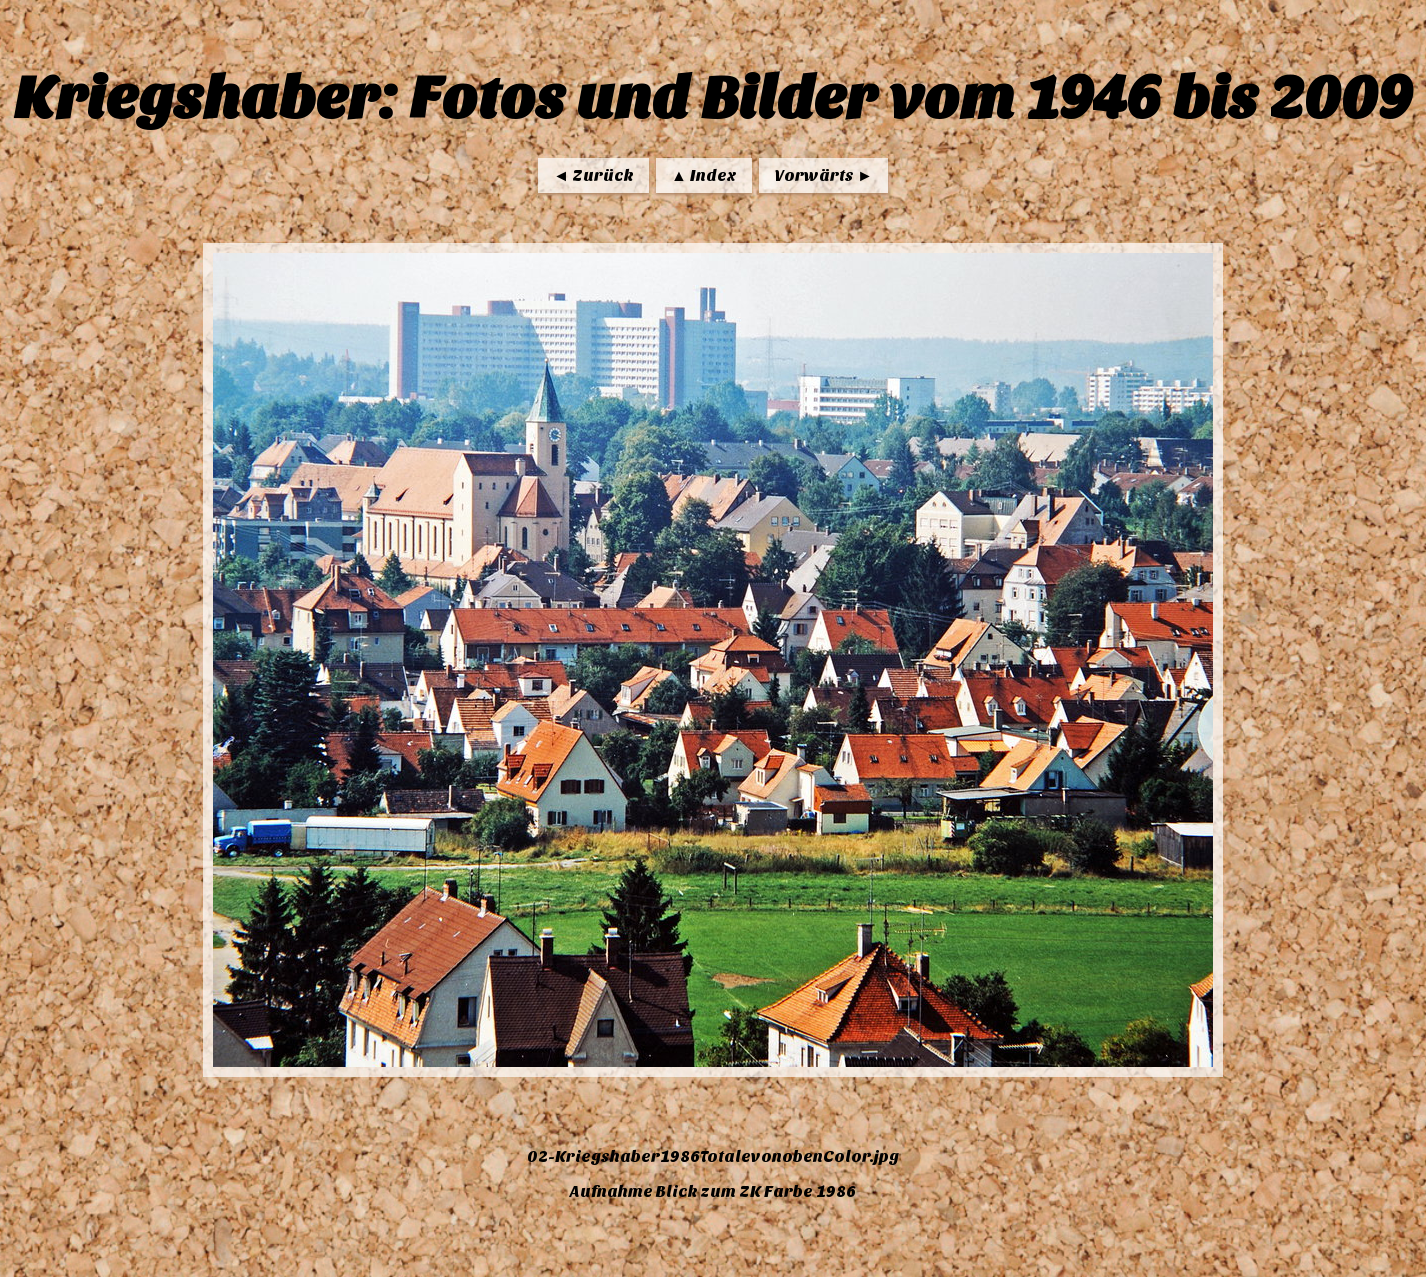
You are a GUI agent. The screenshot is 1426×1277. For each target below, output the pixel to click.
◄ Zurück (593, 175)
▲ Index (704, 175)
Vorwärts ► (823, 175)
